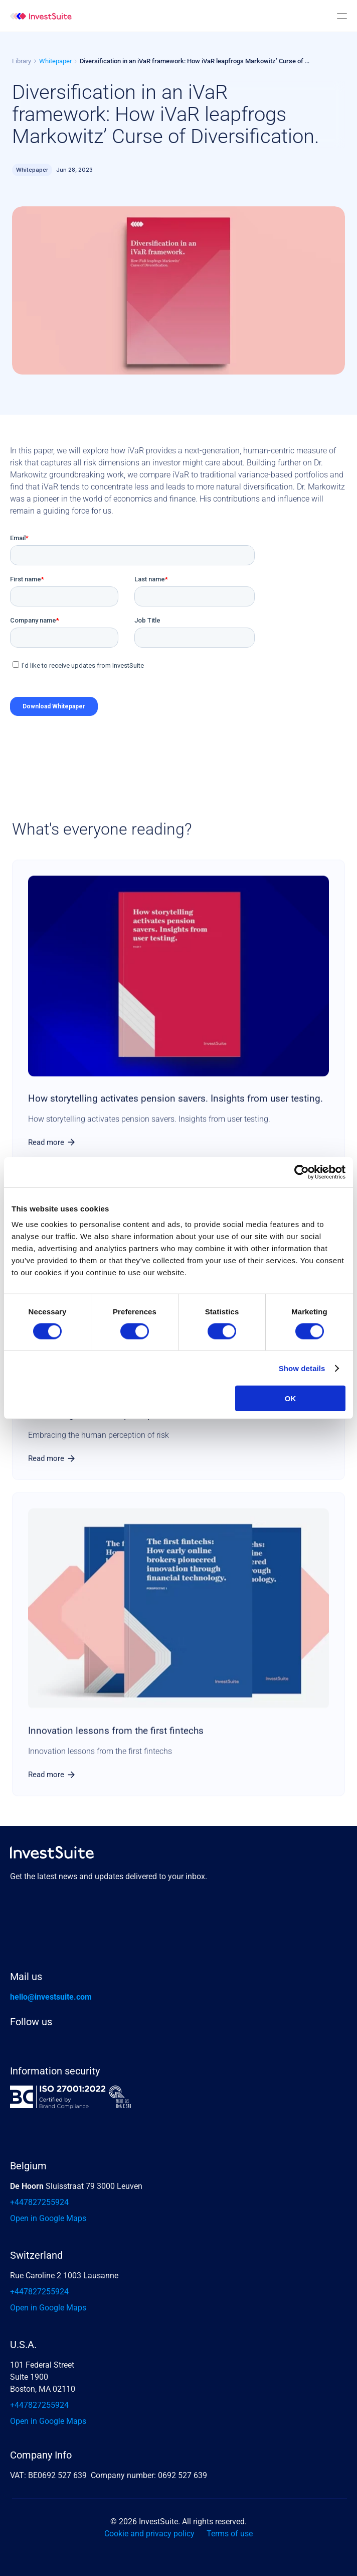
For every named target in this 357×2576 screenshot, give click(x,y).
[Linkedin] (18, 2044)
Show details (302, 1368)
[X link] (46, 2044)
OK (290, 1398)
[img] (41, 16)
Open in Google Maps (48, 2218)
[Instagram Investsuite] (74, 2044)
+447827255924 (39, 2202)
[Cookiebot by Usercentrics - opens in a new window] (301, 1171)
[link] (52, 1142)
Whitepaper (55, 61)
